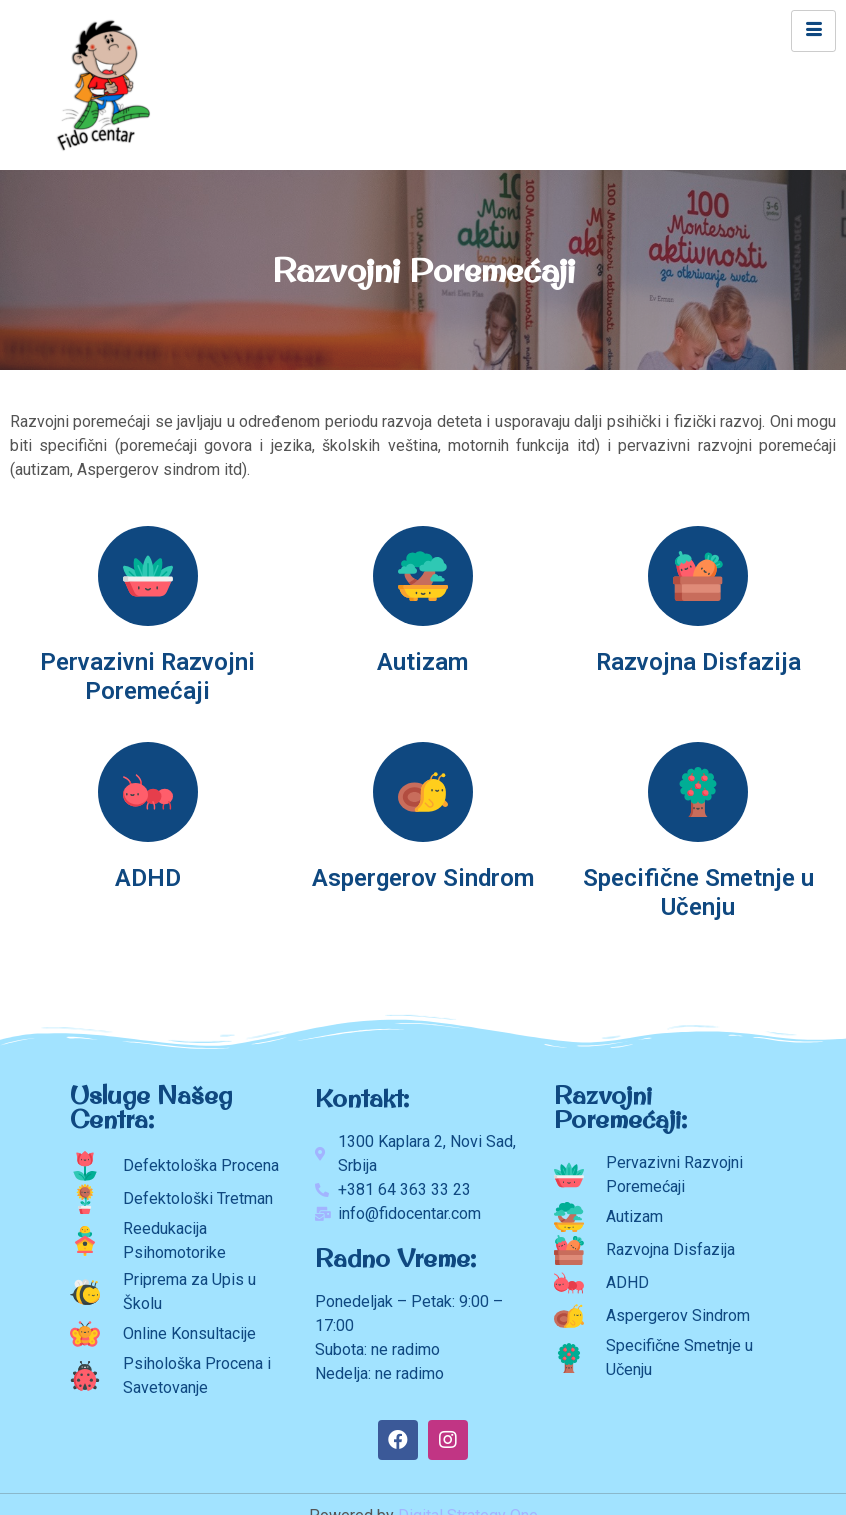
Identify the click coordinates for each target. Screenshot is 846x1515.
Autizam (422, 662)
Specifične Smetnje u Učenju (698, 892)
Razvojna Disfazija (698, 662)
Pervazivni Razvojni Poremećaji (147, 676)
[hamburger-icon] (813, 31)
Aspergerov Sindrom (423, 878)
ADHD (148, 878)
